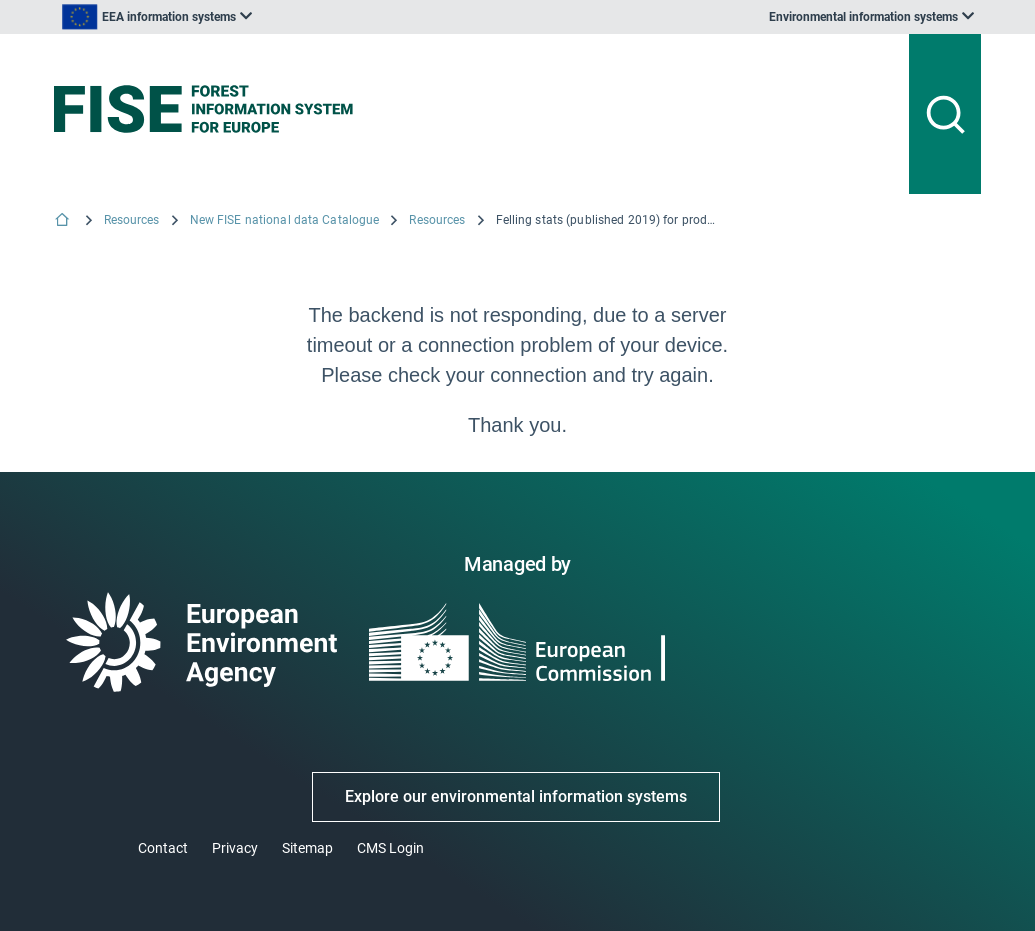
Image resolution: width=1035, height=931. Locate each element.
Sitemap (307, 848)
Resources (132, 220)
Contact (163, 848)
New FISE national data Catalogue (285, 220)
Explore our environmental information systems (516, 796)
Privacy (235, 848)
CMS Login (390, 848)
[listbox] (157, 17)
